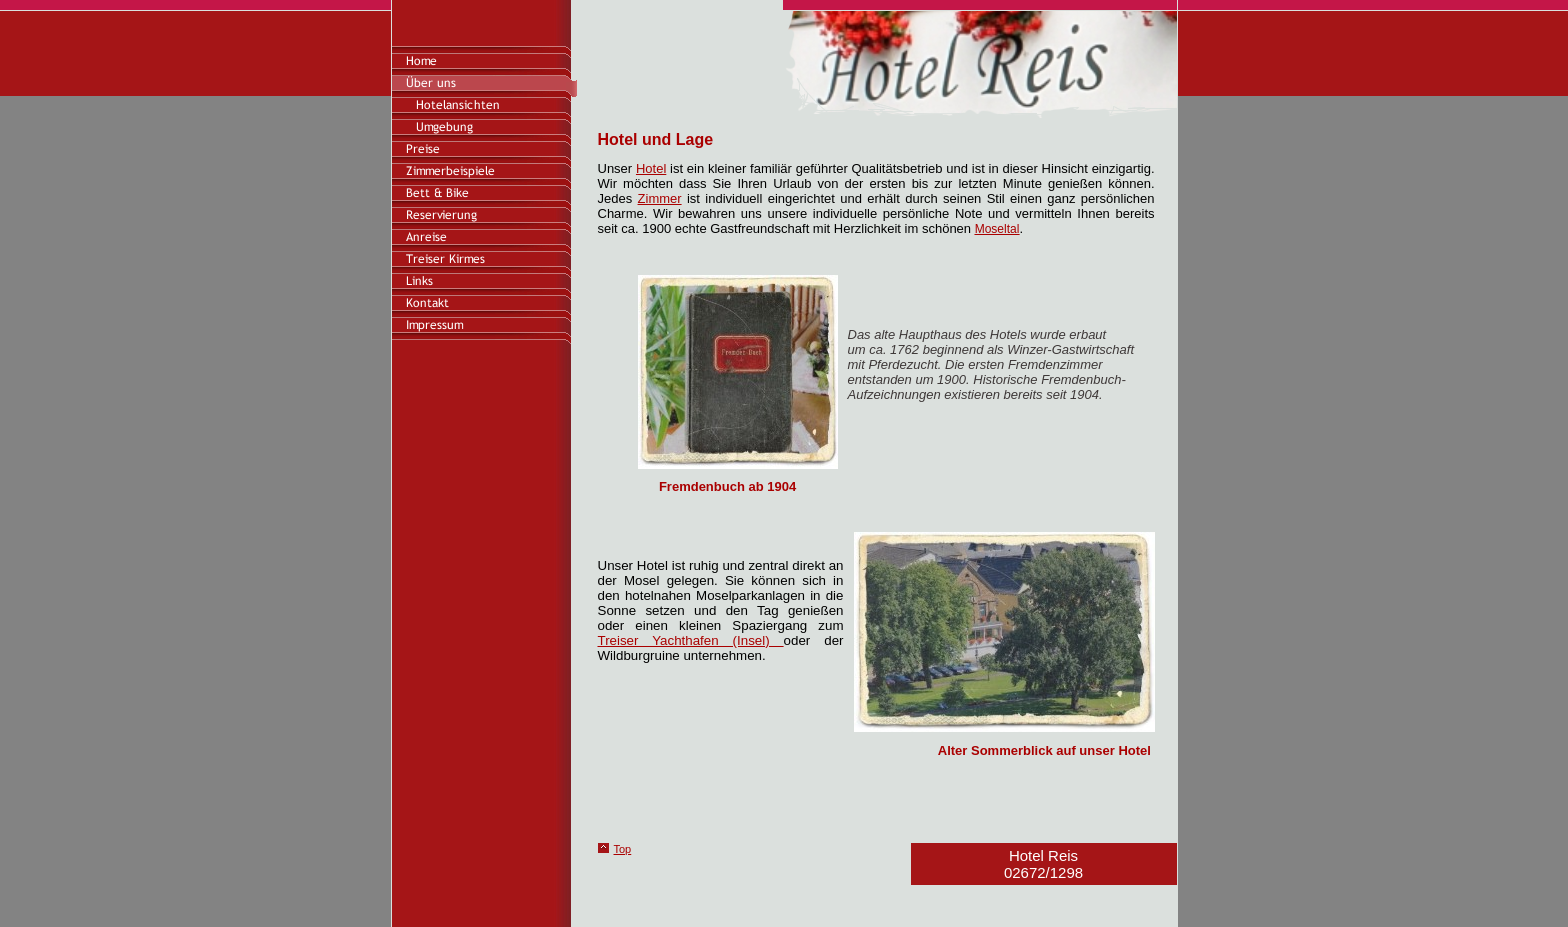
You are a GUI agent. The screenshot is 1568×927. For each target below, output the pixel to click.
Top (623, 849)
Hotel (651, 168)
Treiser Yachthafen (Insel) (691, 640)
